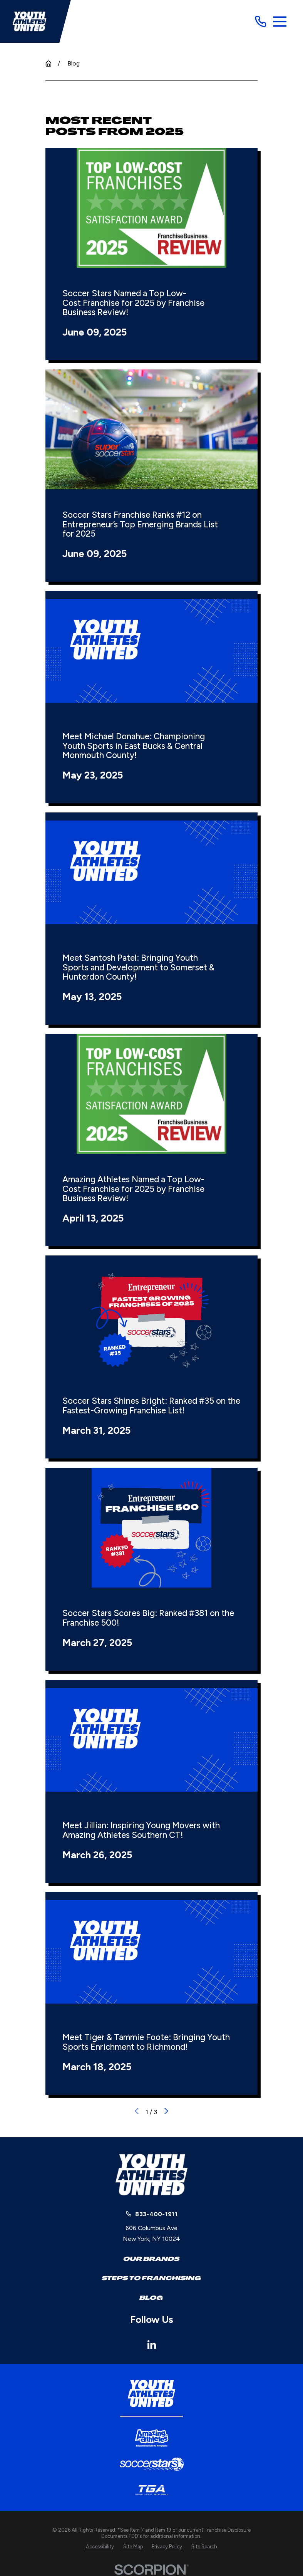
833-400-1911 (156, 2214)
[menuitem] (100, 2546)
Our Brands (151, 2259)
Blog (151, 2298)
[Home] (29, 21)
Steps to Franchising (151, 2278)
